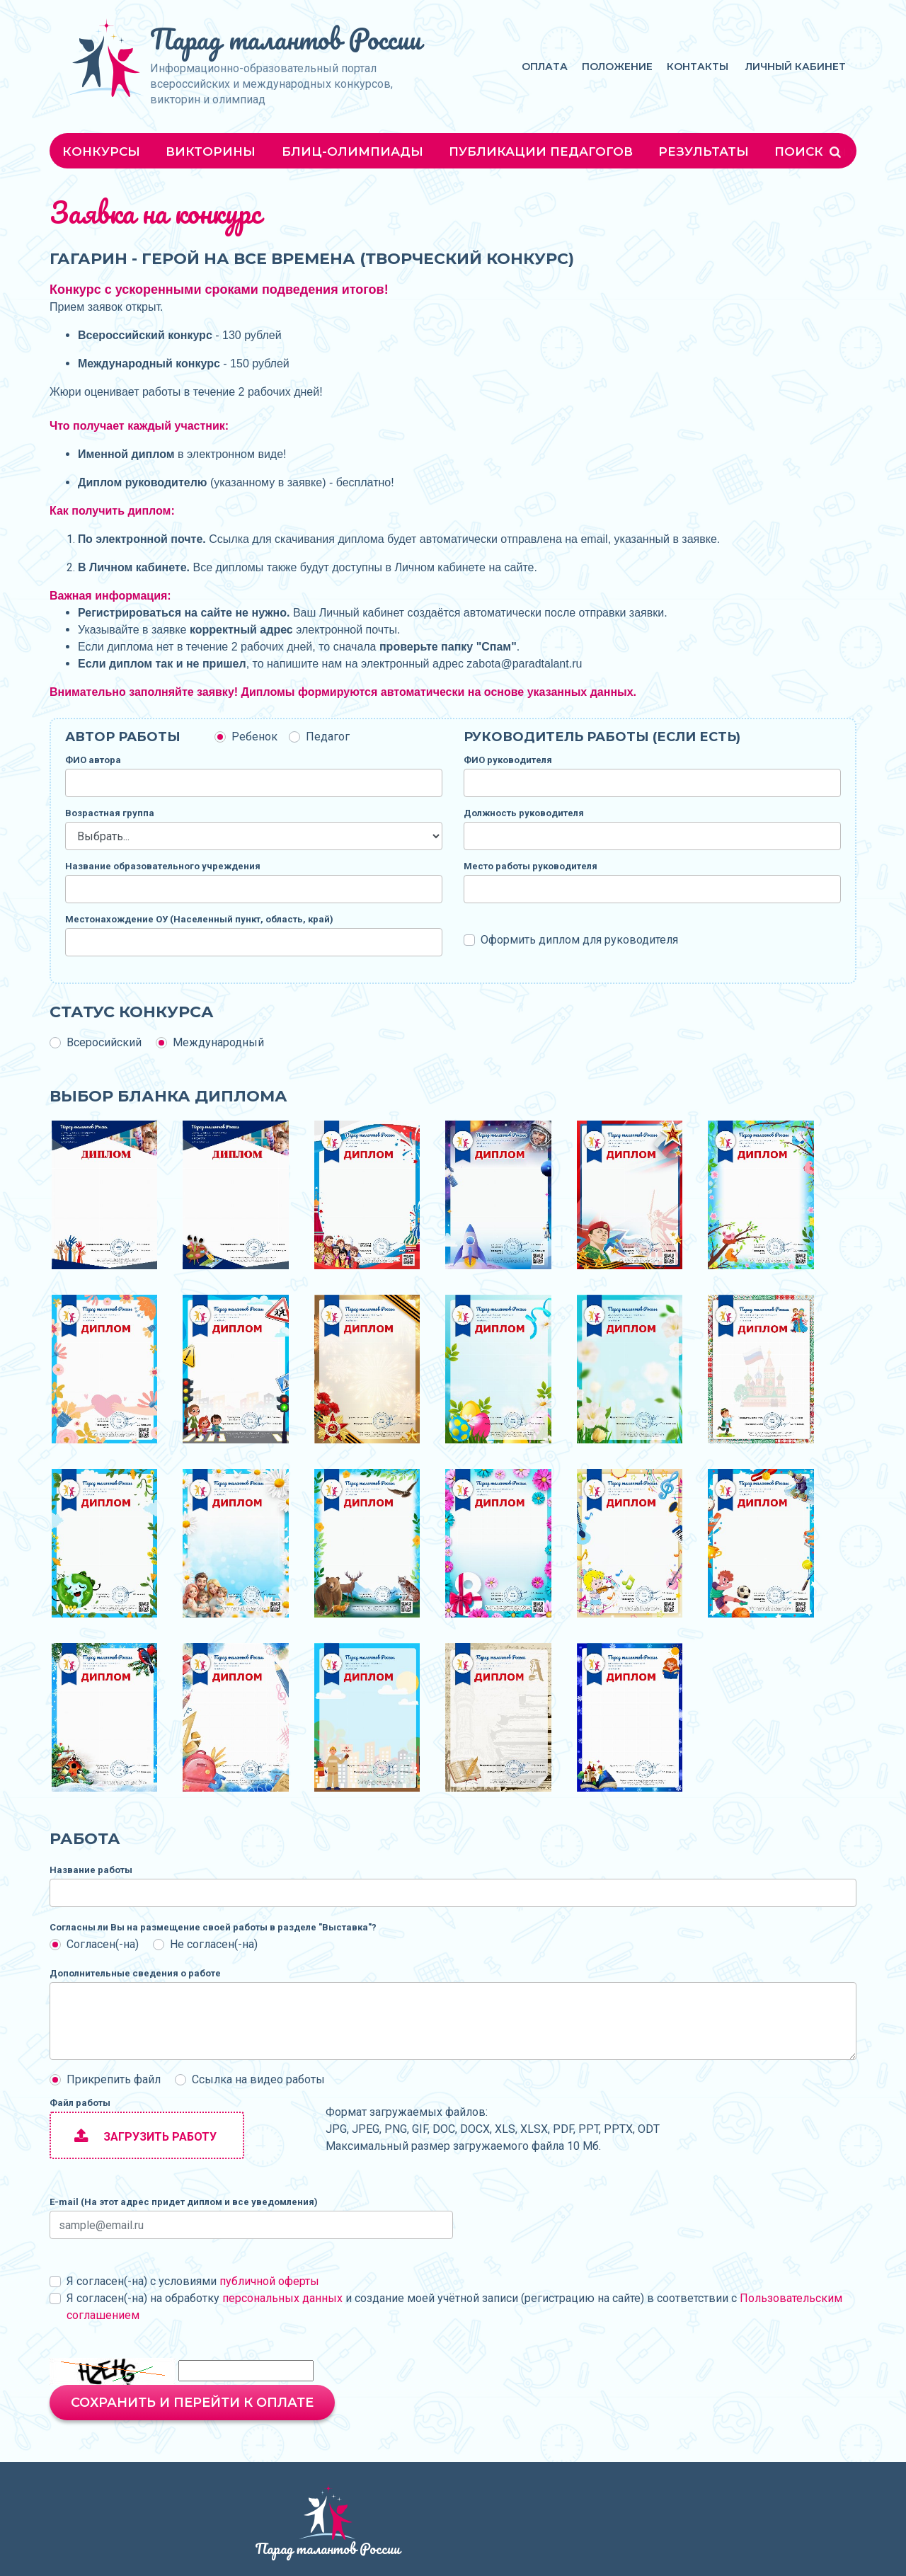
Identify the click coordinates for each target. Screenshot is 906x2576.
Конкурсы (101, 151)
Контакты (697, 66)
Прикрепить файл (114, 2079)
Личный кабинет (795, 66)
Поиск (809, 151)
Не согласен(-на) (214, 1944)
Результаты (703, 151)
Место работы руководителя (530, 866)
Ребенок (254, 736)
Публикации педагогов (541, 151)
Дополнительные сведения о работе (135, 1973)
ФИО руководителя (508, 760)
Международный (218, 1042)
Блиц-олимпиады (352, 151)
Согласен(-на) (103, 1944)
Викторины (211, 151)
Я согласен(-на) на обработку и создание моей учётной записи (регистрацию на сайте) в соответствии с (454, 2306)
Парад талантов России (285, 38)
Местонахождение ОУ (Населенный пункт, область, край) (199, 919)
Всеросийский (104, 1042)
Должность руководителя (524, 813)
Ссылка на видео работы (258, 2079)
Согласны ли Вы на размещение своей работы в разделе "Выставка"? (213, 1927)
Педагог (328, 736)
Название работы (91, 1870)
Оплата (545, 66)
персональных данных (282, 2298)
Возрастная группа (109, 813)
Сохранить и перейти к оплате (192, 2402)
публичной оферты (269, 2281)
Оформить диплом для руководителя (579, 939)
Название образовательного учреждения (162, 866)
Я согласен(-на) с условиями (193, 2281)
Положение (617, 66)
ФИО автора (93, 760)
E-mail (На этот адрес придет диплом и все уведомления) (184, 2202)
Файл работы (80, 2102)
